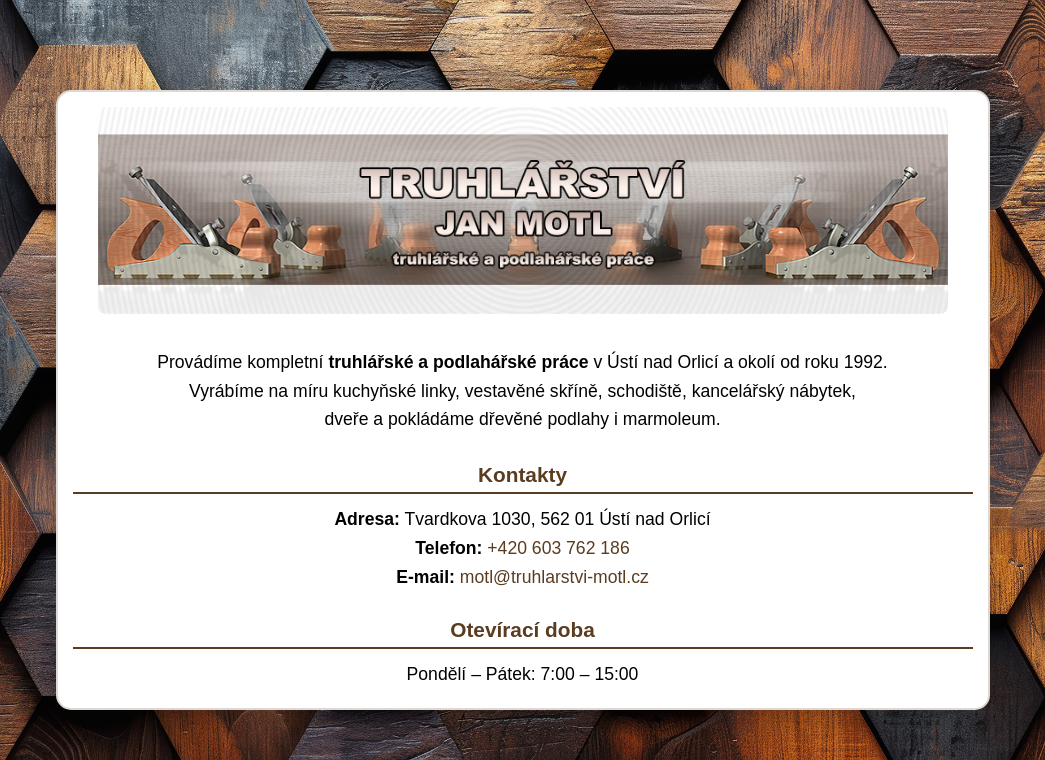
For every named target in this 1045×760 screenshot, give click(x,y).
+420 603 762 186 (558, 548)
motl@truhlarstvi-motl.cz (554, 577)
